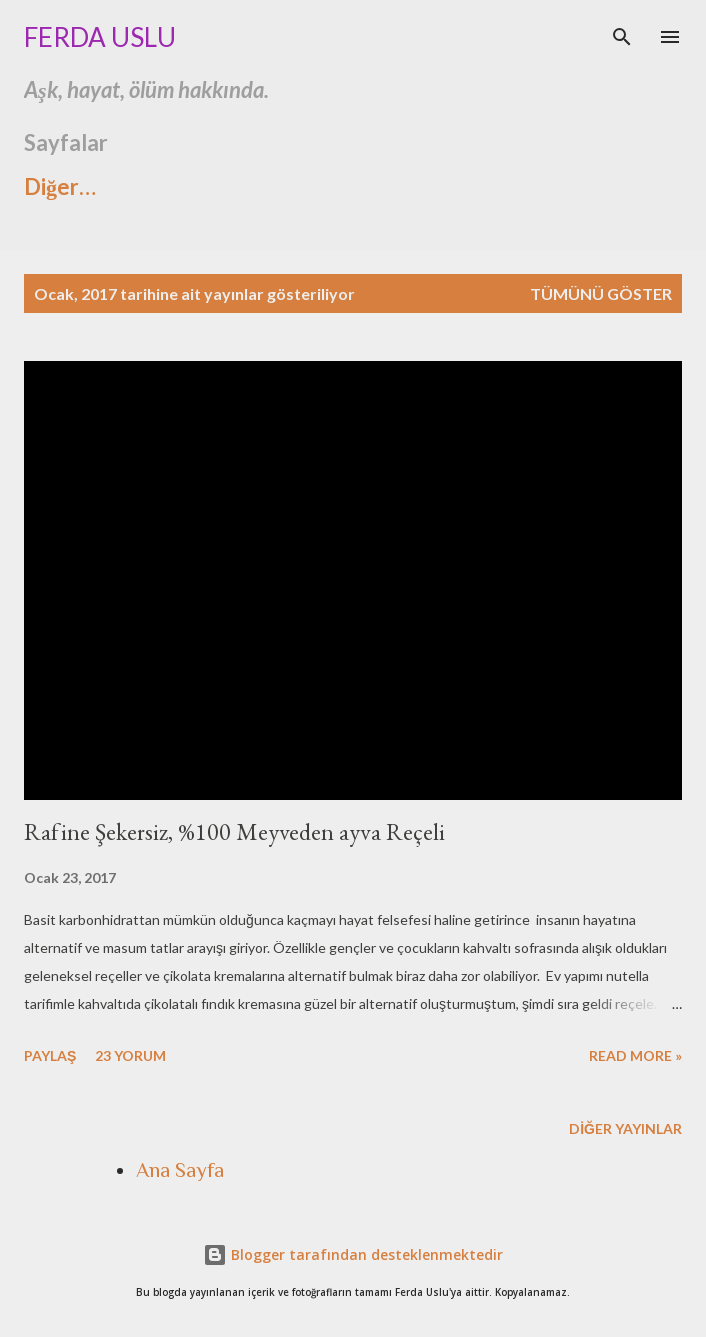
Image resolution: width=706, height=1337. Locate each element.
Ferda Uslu (100, 37)
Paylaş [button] (50, 1055)
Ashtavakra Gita (105, 186)
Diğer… (597, 186)
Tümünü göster (601, 293)
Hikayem (464, 186)
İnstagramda (303, 186)
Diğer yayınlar (625, 1128)
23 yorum (130, 1055)
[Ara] (622, 36)
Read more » (635, 1055)
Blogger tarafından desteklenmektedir (353, 1254)
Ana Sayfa (180, 1170)
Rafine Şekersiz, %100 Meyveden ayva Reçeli (234, 831)
